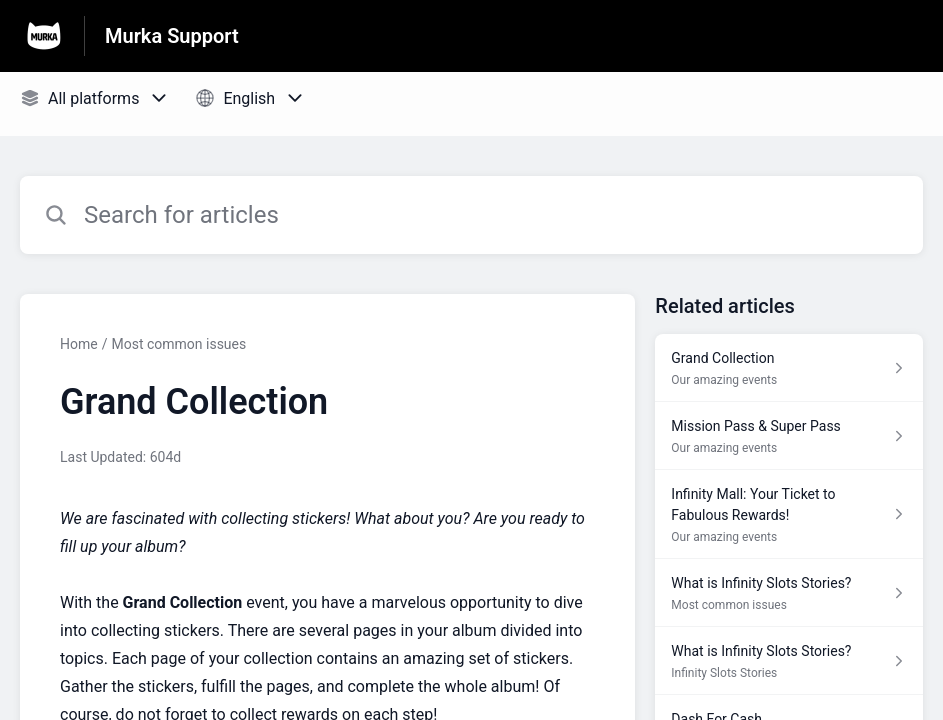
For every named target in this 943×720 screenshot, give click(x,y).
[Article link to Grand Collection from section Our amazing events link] (789, 368)
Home (79, 344)
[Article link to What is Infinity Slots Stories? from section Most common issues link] (789, 593)
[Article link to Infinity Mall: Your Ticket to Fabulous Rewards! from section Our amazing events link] (789, 514)
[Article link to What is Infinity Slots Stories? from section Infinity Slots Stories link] (789, 661)
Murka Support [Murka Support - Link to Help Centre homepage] (172, 36)
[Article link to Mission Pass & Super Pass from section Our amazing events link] (789, 436)
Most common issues (178, 344)
